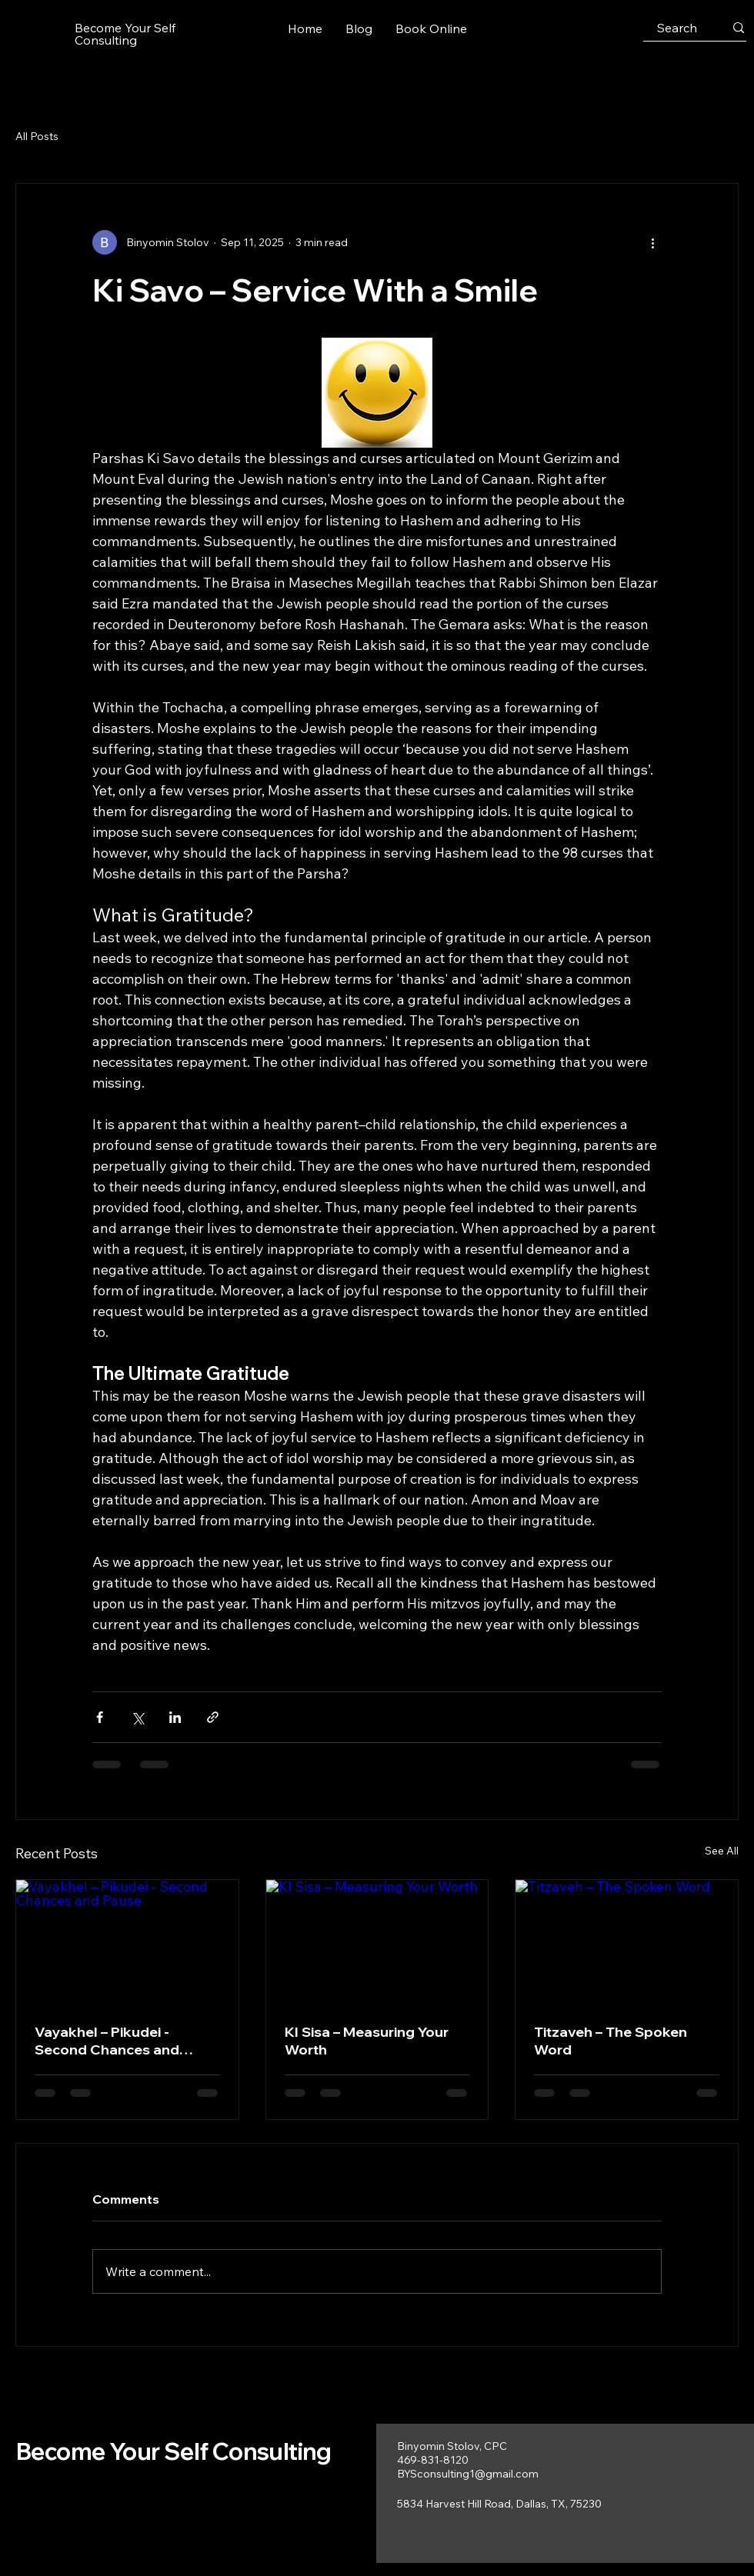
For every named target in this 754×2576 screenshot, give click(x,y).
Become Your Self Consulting (174, 2451)
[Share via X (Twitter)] (137, 1717)
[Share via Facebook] (99, 1717)
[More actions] (652, 242)
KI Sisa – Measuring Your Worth (367, 2040)
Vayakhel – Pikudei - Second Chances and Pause (107, 2040)
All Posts (36, 136)
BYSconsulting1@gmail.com (468, 2474)
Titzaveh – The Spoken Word (610, 2040)
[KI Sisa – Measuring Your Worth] (377, 1942)
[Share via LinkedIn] (175, 1717)
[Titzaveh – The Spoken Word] (626, 1942)
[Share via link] (212, 1717)
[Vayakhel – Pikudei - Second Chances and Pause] (127, 1942)
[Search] (677, 27)
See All (722, 1851)
